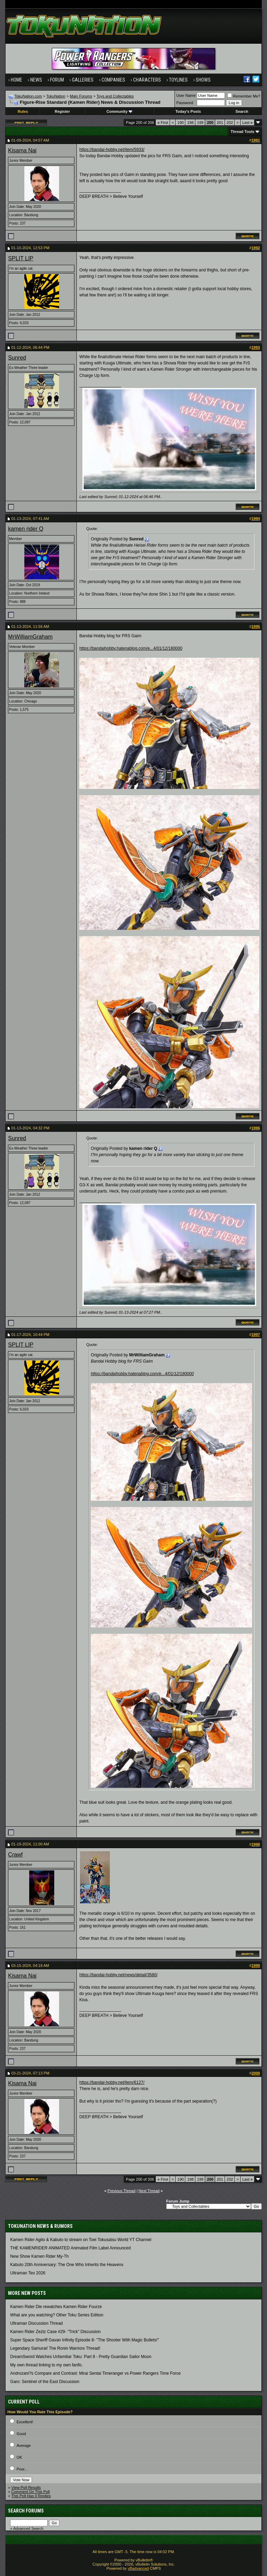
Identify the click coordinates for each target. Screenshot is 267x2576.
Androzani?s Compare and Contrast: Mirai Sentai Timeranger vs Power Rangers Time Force (95, 2373)
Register (62, 111)
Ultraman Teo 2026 (27, 2273)
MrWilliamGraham (30, 637)
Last (247, 122)
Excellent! (25, 2422)
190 (180, 122)
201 (220, 122)
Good (21, 2434)
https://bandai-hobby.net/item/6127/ (111, 2082)
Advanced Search (28, 2528)
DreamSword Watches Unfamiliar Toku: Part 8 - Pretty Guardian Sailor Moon (80, 2356)
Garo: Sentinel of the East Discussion (44, 2381)
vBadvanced (138, 2568)
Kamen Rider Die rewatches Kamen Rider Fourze (56, 2306)
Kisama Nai (22, 150)
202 (230, 122)
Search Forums (26, 2511)
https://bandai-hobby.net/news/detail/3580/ (118, 1974)
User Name (186, 95)
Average (24, 2445)
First (162, 122)
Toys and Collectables (115, 96)
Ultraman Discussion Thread (36, 2323)
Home (16, 80)
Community (119, 111)
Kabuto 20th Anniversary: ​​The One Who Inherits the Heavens (66, 2264)
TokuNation (55, 96)
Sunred (17, 358)
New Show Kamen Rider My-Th (39, 2256)
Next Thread (149, 2191)
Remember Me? (243, 96)
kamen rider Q (25, 529)
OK (19, 2457)
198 (190, 122)
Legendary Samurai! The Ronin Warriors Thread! (55, 2348)
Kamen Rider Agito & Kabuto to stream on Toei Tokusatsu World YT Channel (80, 2239)
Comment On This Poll (30, 2492)
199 (200, 122)
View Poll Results (26, 2487)
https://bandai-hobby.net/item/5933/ (111, 149)
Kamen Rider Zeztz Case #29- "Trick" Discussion (55, 2331)
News (36, 80)
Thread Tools (242, 131)
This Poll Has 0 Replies (31, 2496)
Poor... (22, 2469)
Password (184, 103)
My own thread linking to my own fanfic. (46, 2365)
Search (241, 111)
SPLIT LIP (20, 258)
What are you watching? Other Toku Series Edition (56, 2315)
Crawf (15, 1855)
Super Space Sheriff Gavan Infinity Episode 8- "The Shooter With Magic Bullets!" (84, 2340)
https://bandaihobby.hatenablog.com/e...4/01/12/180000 (130, 648)
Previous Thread (121, 2191)
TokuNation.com (28, 96)
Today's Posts (188, 111)
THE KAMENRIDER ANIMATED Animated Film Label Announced (70, 2248)
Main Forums (81, 96)
